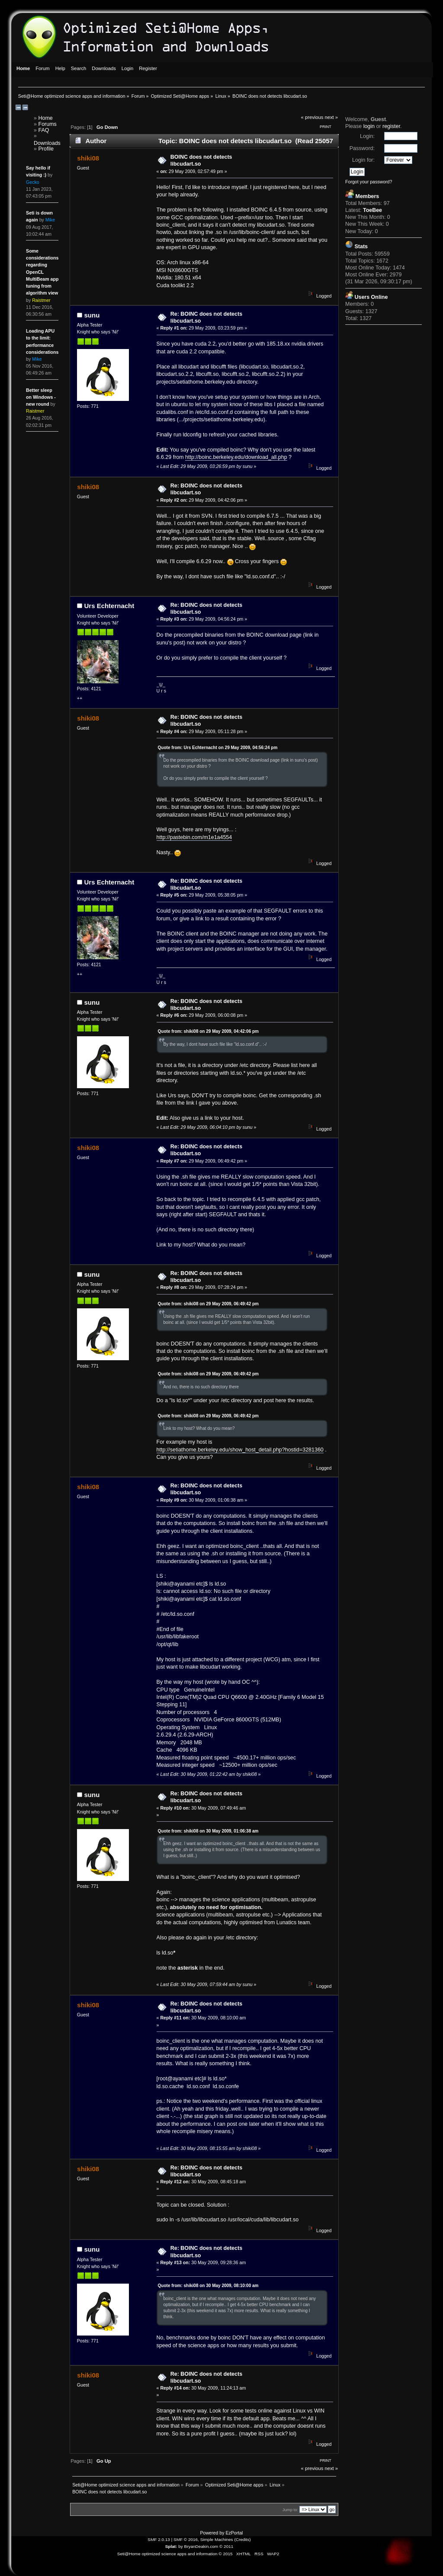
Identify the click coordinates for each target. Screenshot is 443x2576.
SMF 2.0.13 (159, 2539)
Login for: (363, 160)
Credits (243, 2539)
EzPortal (234, 2532)
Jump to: (290, 2509)
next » (331, 117)
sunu (92, 315)
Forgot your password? (368, 181)
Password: (362, 148)
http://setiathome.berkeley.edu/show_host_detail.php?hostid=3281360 (240, 1450)
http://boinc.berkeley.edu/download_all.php (236, 457)
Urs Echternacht (109, 605)
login (369, 126)
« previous (312, 117)
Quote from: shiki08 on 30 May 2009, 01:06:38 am (208, 1831)
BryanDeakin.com (201, 2546)
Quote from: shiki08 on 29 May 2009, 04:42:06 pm (208, 1031)
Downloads (47, 143)
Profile (46, 149)
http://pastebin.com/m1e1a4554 (194, 837)
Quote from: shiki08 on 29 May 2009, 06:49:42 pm (208, 1303)
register (391, 126)
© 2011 (226, 2546)
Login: (367, 136)
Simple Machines (216, 2539)
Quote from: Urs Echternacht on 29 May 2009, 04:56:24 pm (218, 747)
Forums (48, 124)
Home (46, 118)
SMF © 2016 (185, 2539)
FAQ (44, 130)
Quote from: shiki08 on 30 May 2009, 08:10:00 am (208, 2285)
